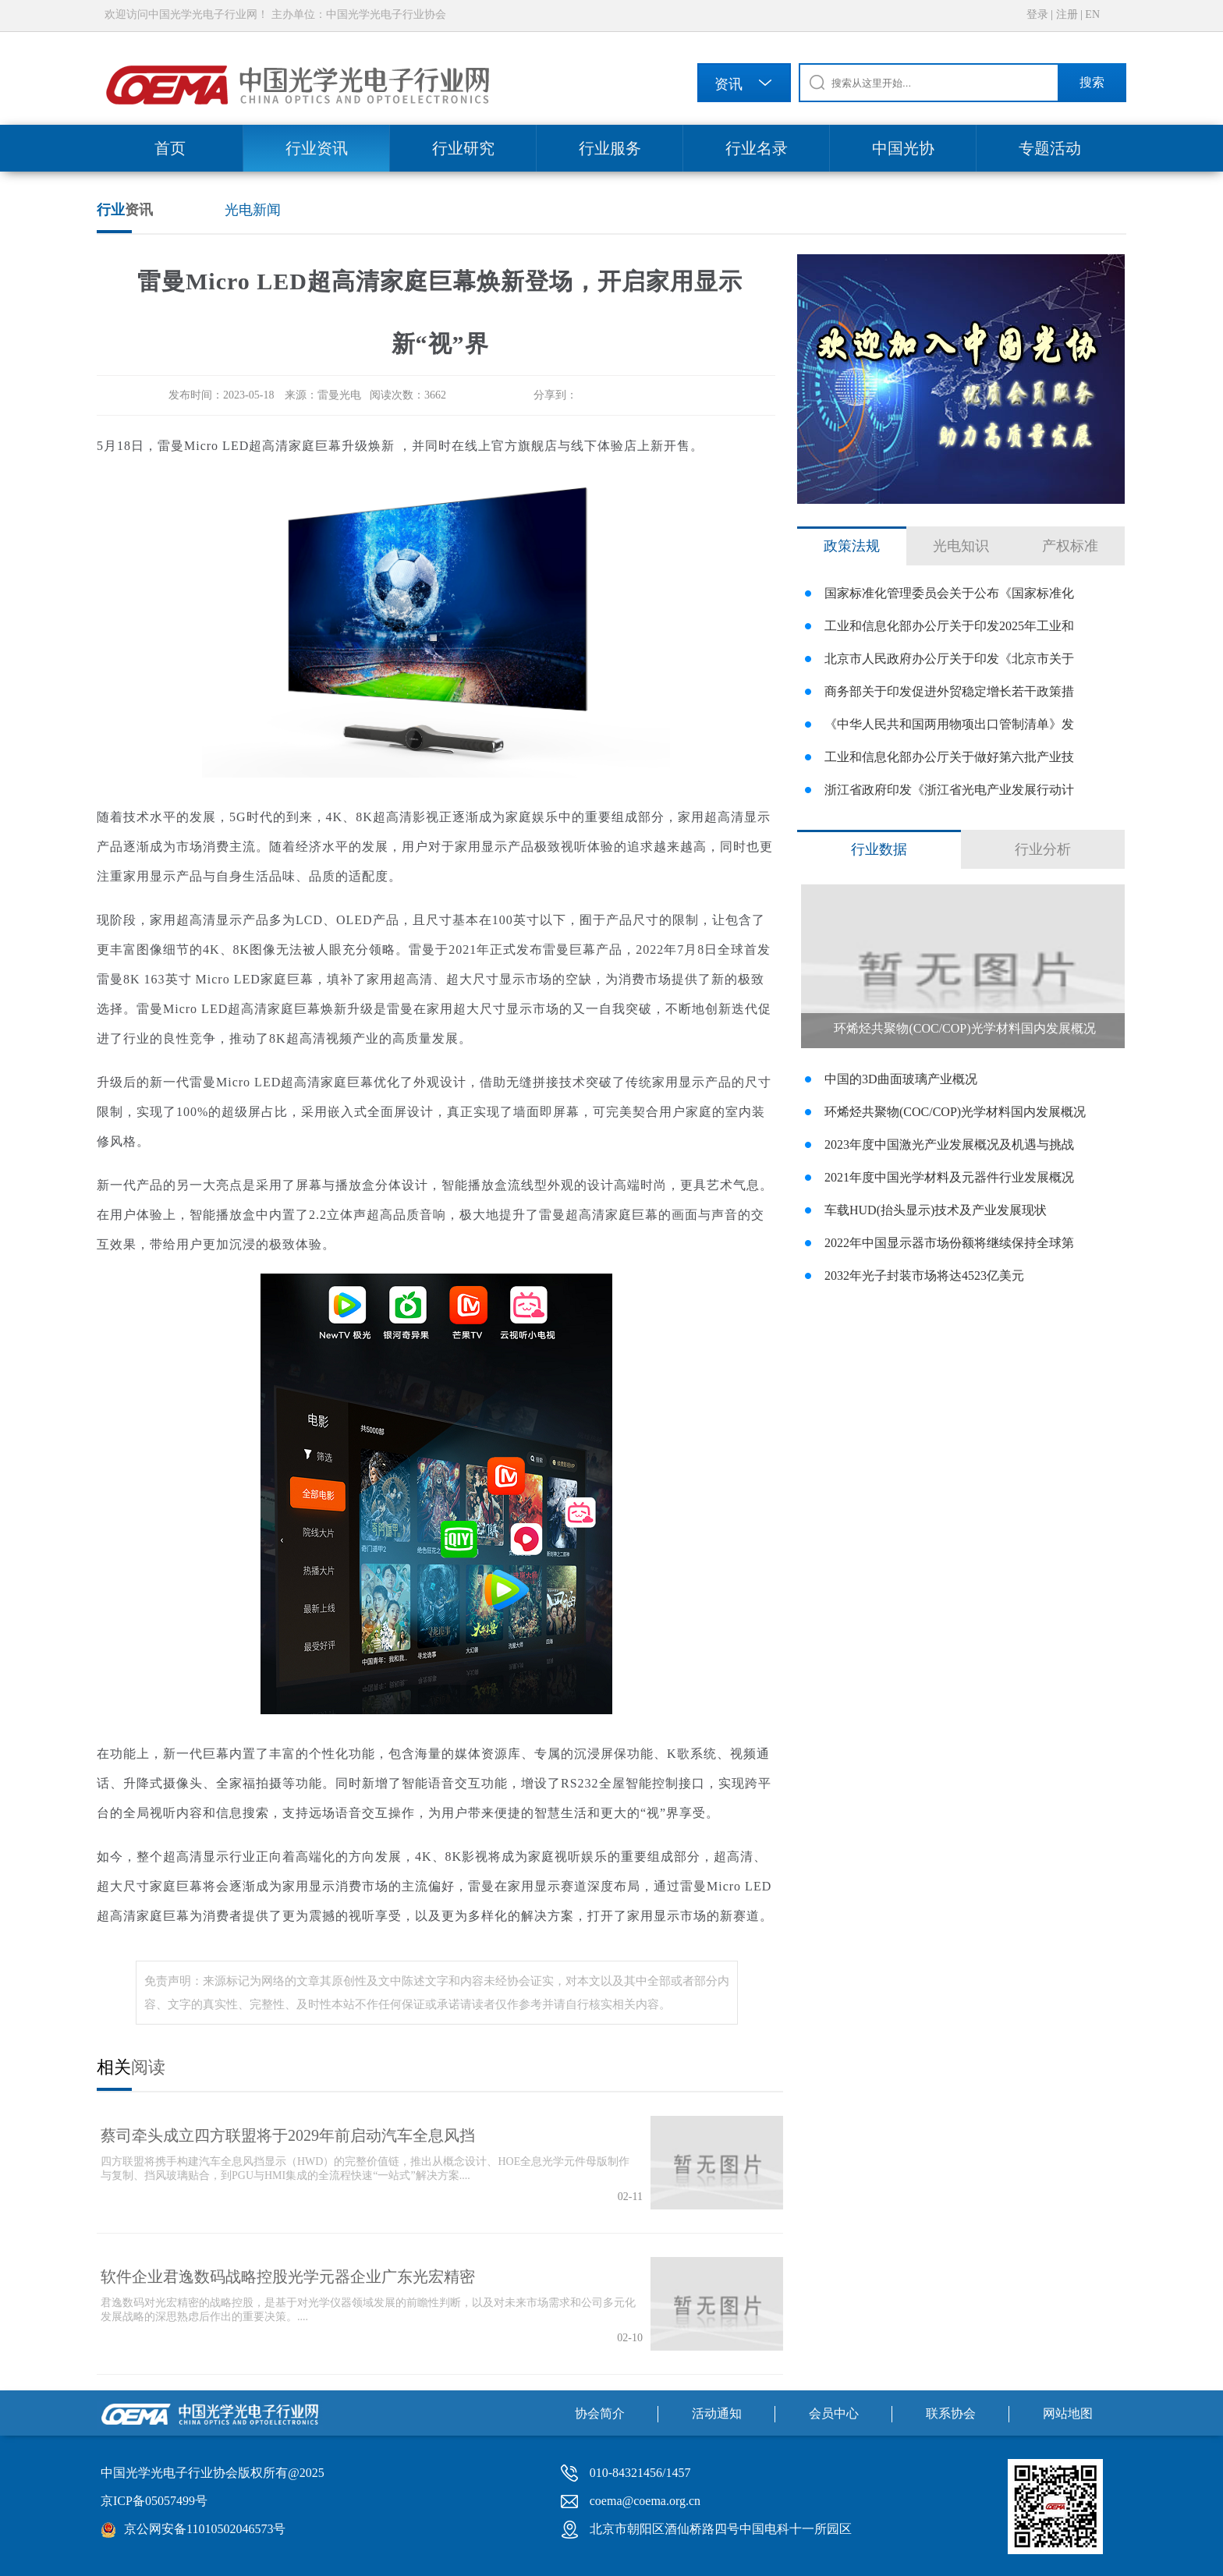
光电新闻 (253, 210)
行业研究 (463, 148)
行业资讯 (316, 148)
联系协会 (951, 2413)
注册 (1067, 14)
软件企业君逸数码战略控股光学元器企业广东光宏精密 (288, 2276)
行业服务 (610, 148)
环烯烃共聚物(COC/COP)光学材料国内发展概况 (964, 1028)
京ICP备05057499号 (154, 2500)
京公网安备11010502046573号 (204, 2528)
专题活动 (1050, 148)
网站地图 (1068, 2413)
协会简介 (600, 2413)
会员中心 (834, 2413)
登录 (1037, 14)
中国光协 (903, 148)
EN (1092, 14)
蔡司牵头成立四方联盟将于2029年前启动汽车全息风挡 (288, 2135)
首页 (170, 148)
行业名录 (756, 148)
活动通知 (717, 2413)
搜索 (1091, 82)
